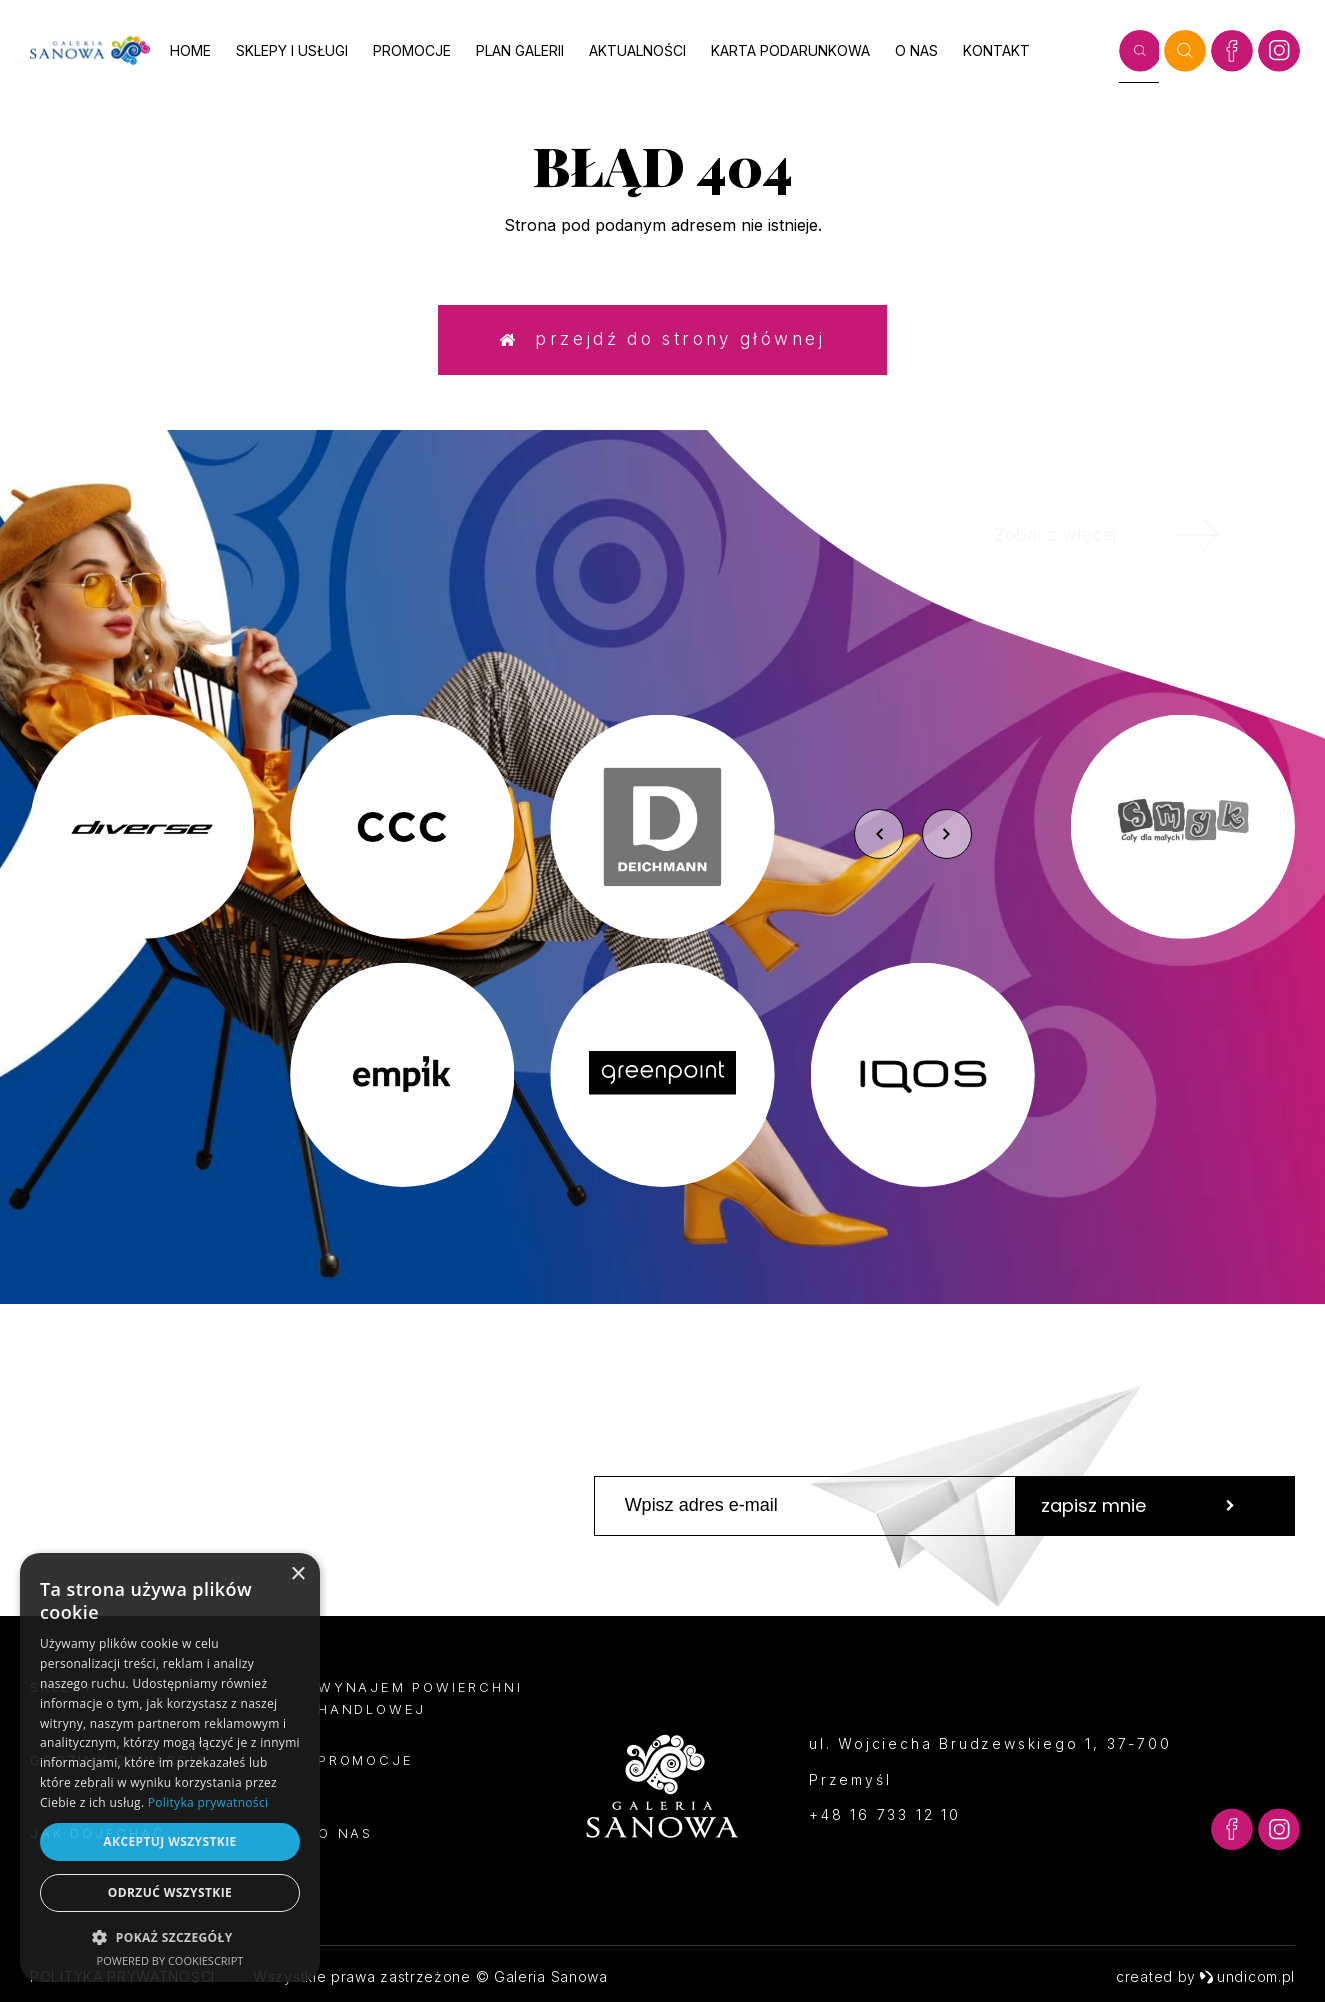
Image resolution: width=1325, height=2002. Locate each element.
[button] (170, 1936)
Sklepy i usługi (292, 50)
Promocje (412, 50)
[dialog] (170, 1767)
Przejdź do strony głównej (662, 339)
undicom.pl (1247, 1976)
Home (190, 50)
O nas (916, 50)
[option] (662, 951)
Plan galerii (520, 50)
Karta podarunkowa (790, 50)
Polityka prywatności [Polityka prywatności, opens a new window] (208, 1802)
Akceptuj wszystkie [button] (169, 1841)
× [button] (297, 1574)
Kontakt (996, 50)
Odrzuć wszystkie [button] (170, 1892)
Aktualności (637, 50)
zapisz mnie (1138, 1505)
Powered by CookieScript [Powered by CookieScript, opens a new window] (170, 1960)
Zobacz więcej (1131, 535)
